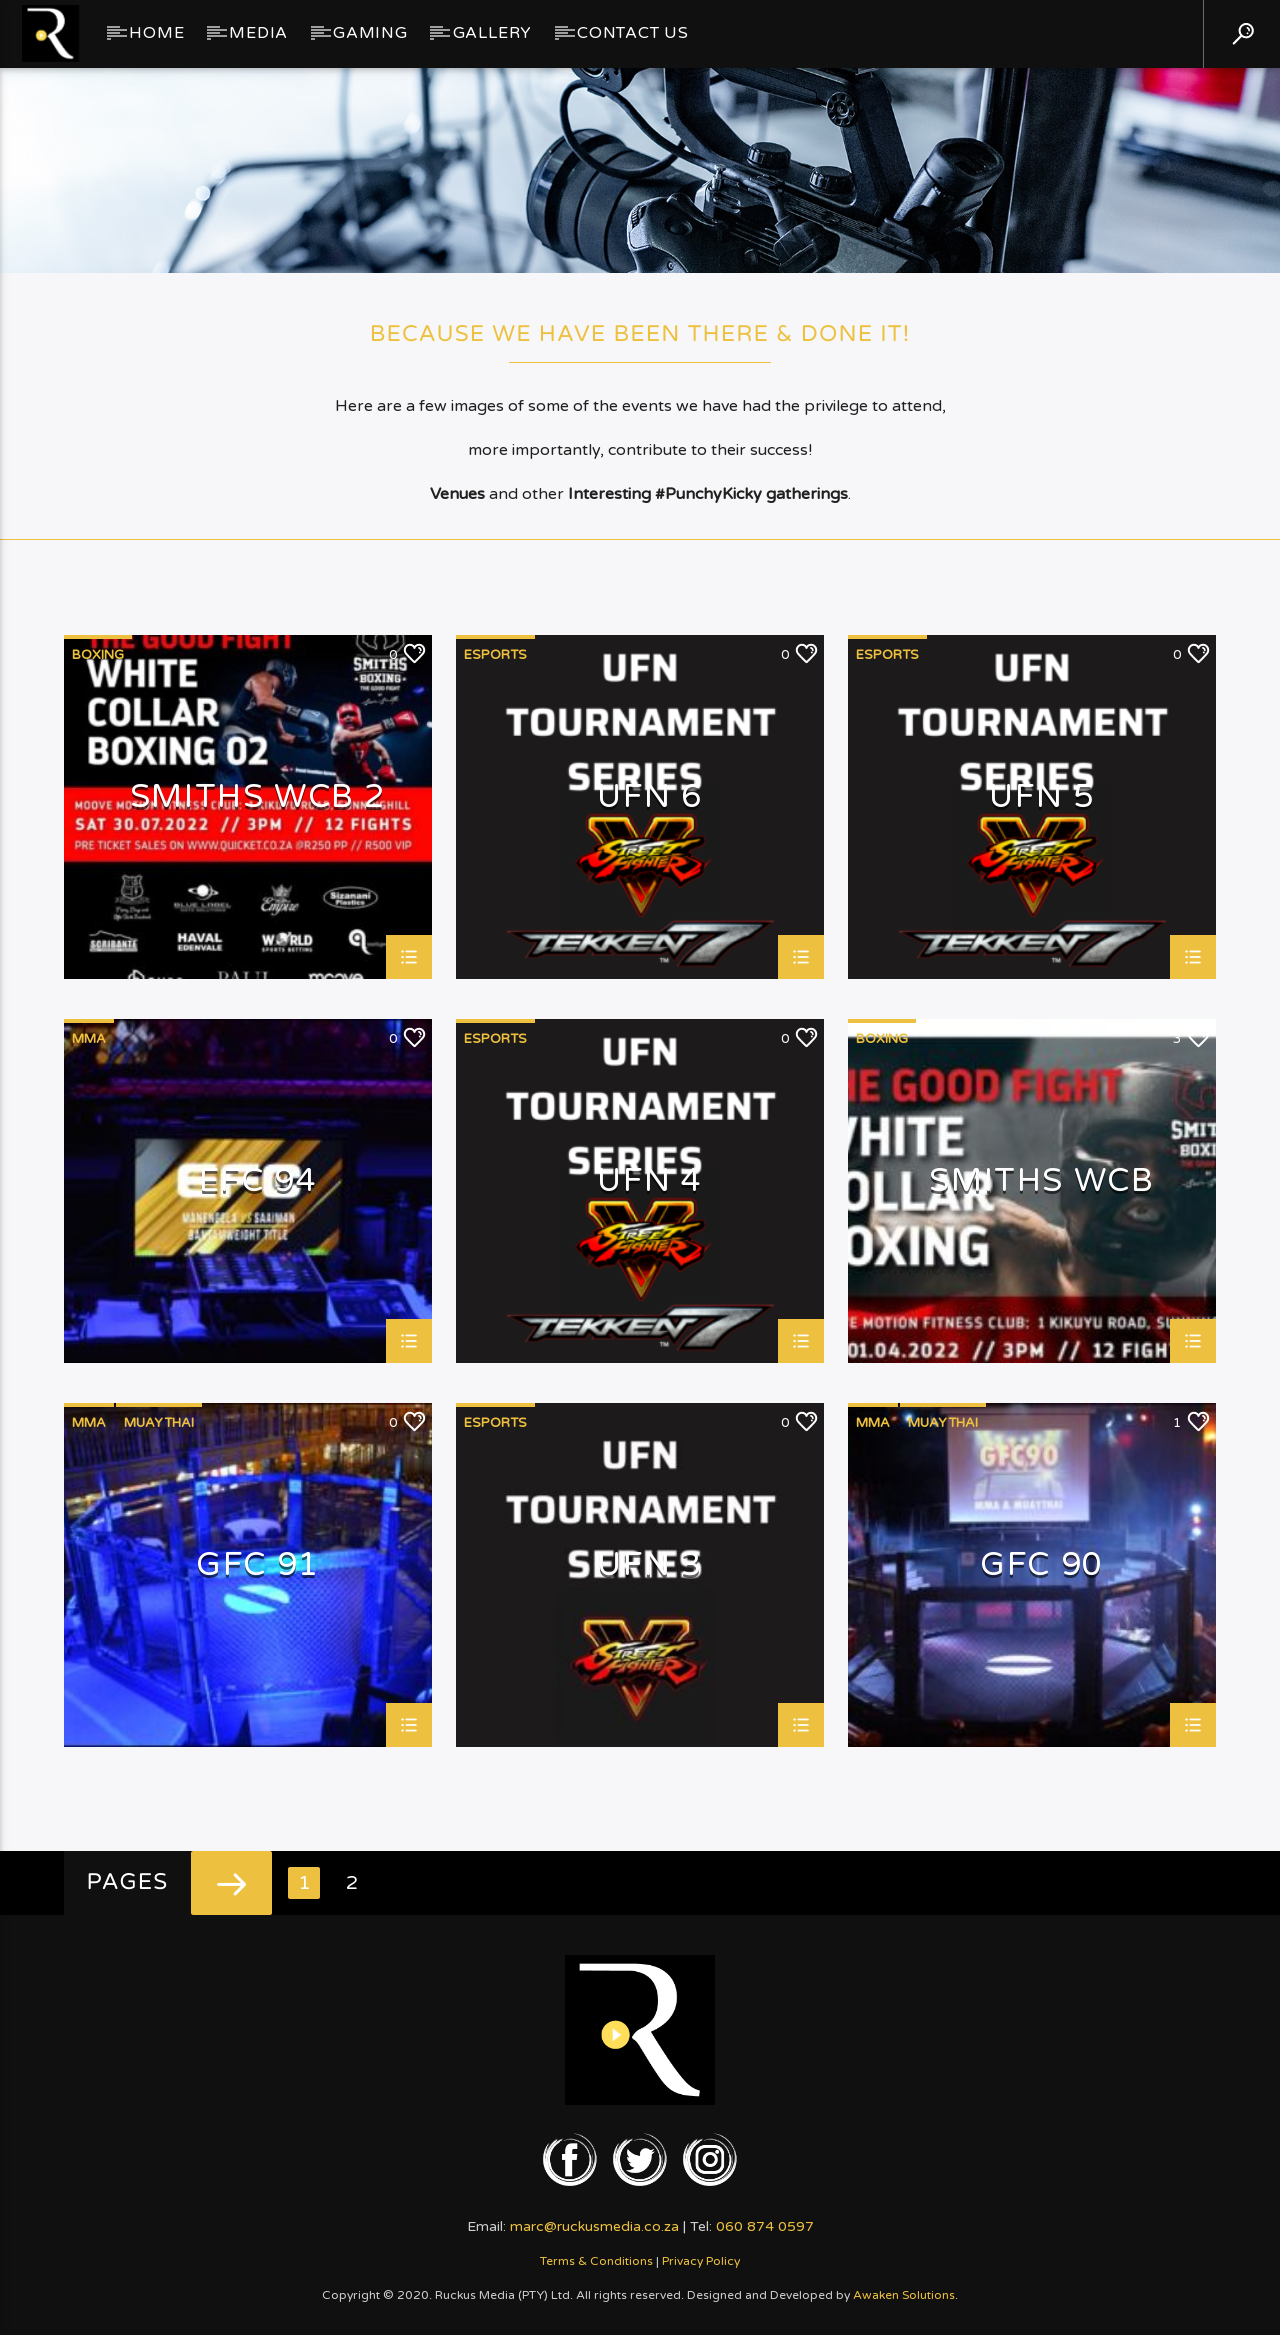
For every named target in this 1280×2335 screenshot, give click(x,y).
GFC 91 (258, 1566)
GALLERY (493, 33)
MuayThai (159, 1423)
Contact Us (633, 33)
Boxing (98, 655)
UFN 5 (1042, 798)
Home (156, 33)
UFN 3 (650, 1566)
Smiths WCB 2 (258, 798)
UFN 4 (650, 1182)
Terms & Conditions (596, 2261)
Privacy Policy (701, 2261)
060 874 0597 (765, 2226)
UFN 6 (650, 798)
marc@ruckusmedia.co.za (594, 2226)
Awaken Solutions (904, 2295)
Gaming (370, 33)
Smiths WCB (1041, 1182)
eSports (495, 655)
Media (258, 33)
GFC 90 (1042, 1566)
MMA (89, 1039)
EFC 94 (258, 1182)
